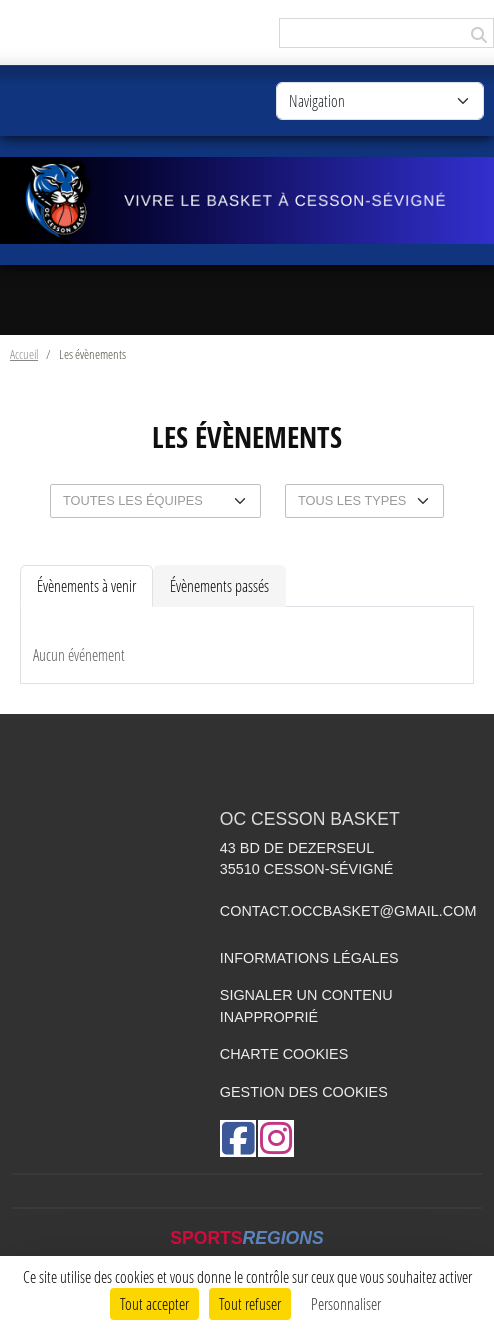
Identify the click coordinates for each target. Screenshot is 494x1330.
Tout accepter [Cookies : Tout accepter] (154, 1303)
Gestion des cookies (304, 1092)
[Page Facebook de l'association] (238, 1138)
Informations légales (309, 958)
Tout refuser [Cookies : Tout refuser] (250, 1303)
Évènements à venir (86, 585)
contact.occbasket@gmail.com (348, 911)
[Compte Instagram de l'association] (276, 1138)
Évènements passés (219, 585)
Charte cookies (284, 1054)
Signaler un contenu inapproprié (306, 1006)
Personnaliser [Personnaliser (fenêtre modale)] (346, 1303)
